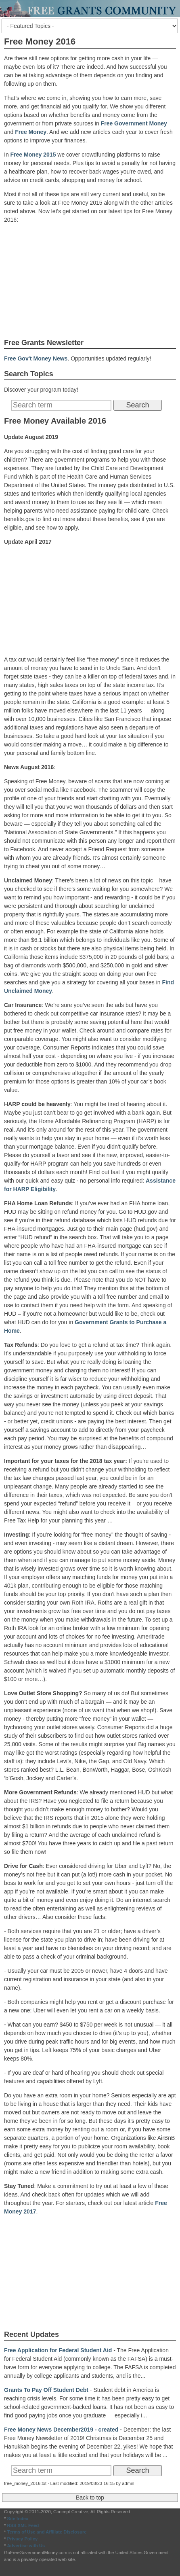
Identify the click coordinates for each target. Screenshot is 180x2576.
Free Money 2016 (39, 41)
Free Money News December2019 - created (61, 2429)
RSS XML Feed (23, 2525)
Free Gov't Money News (35, 358)
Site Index (17, 2518)
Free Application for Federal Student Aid (58, 2350)
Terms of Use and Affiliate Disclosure (46, 2531)
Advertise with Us (26, 2545)
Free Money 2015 (33, 154)
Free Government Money (134, 123)
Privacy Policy (22, 2538)
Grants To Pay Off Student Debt (46, 2390)
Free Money (30, 132)
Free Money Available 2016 (55, 420)
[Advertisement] (90, 280)
